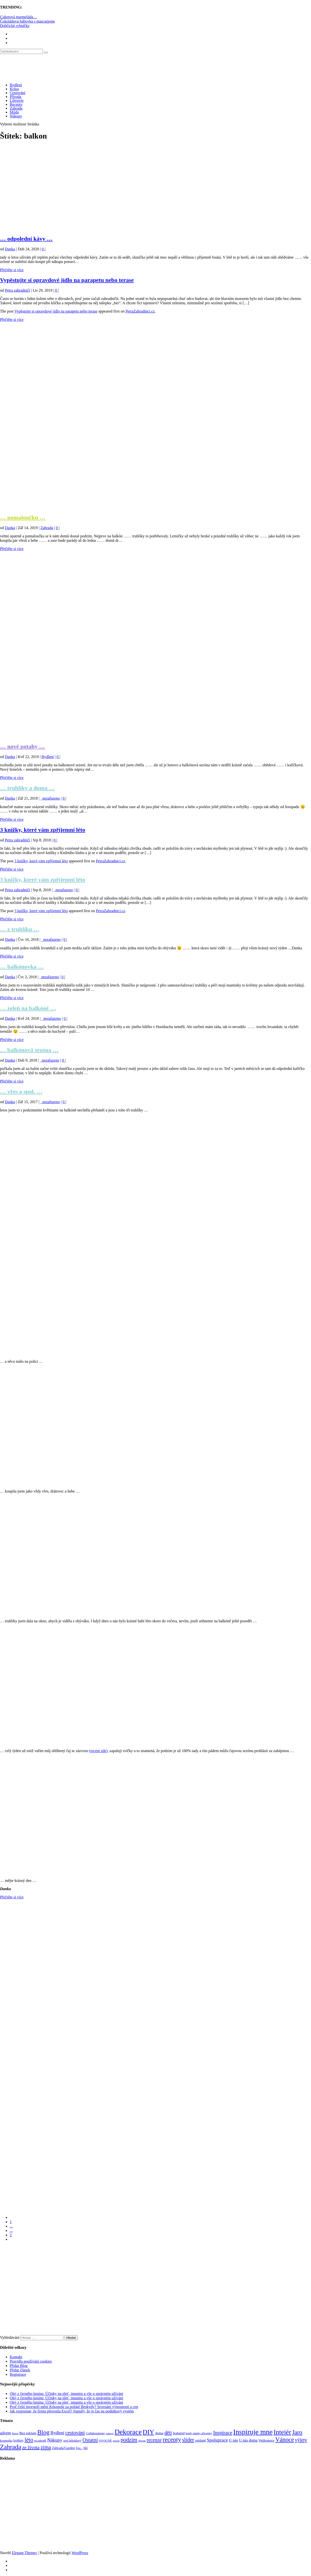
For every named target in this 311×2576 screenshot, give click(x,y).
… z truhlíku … (19, 929)
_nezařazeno (50, 798)
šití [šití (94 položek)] (85, 2448)
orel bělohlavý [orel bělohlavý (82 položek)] (72, 2440)
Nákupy (16, 116)
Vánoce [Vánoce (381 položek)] (284, 2439)
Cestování (17, 93)
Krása (14, 89)
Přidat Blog (18, 2366)
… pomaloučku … (22, 517)
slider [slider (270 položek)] (188, 2440)
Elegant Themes (24, 2553)
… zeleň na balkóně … (28, 1008)
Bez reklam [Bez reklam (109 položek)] (27, 2433)
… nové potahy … (22, 746)
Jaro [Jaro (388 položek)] (297, 2432)
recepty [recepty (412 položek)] (172, 2439)
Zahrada (16, 108)
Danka (10, 249)
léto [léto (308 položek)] (29, 2439)
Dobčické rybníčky (15, 26)
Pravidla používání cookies (31, 2361)
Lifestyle (17, 100)
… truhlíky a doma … (27, 788)
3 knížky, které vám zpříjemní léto (42, 830)
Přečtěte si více (12, 270)
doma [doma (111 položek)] (159, 2433)
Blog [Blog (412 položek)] (43, 2432)
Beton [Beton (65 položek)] (15, 2433)
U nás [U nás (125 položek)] (233, 2440)
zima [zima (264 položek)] (46, 2447)
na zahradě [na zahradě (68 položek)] (40, 2440)
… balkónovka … (22, 966)
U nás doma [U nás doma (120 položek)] (248, 2440)
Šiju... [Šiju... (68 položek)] (79, 2448)
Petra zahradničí (17, 290)
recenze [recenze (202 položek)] (154, 2440)
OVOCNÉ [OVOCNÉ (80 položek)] (105, 2440)
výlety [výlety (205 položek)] (301, 2440)
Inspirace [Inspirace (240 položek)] (222, 2433)
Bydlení (16, 85)
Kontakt (16, 2357)
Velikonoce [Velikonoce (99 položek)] (266, 2440)
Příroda (15, 97)
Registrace (18, 2374)
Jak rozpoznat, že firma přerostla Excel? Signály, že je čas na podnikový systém (72, 2411)
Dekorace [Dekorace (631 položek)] (128, 2432)
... (11, 2226)
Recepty (16, 104)
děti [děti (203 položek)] (168, 2432)
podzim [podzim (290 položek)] (129, 2440)
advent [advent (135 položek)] (5, 2433)
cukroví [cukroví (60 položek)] (110, 2433)
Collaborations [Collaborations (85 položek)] (95, 2433)
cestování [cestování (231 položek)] (75, 2433)
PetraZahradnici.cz (140, 311)
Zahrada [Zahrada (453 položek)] (10, 2447)
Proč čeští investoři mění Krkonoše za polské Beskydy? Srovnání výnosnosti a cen (74, 2407)
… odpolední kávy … (26, 239)
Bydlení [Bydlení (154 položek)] (57, 2432)
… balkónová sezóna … (29, 1050)
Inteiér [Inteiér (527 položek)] (282, 2432)
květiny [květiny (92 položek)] (18, 2440)
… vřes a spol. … (21, 1091)
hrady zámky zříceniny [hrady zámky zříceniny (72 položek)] (199, 2433)
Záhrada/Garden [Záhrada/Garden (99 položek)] (63, 2448)
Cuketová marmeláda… (18, 17)
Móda (14, 112)
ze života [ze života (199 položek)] (31, 2447)
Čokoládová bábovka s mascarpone (27, 21)
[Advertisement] (146, 188)
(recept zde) (98, 1751)
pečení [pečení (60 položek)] (116, 2440)
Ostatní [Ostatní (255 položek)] (90, 2440)
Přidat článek (20, 2370)
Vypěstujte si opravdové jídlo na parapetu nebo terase (67, 280)
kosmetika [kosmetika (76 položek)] (6, 2440)
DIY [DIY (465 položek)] (148, 2432)
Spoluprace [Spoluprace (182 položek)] (217, 2440)
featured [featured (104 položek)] (179, 2433)
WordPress (79, 2553)
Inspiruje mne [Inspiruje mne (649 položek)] (253, 2432)
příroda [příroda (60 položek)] (142, 2440)
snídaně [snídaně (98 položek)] (200, 2440)
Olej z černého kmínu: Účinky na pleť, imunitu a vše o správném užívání (66, 2394)
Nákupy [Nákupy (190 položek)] (54, 2440)
